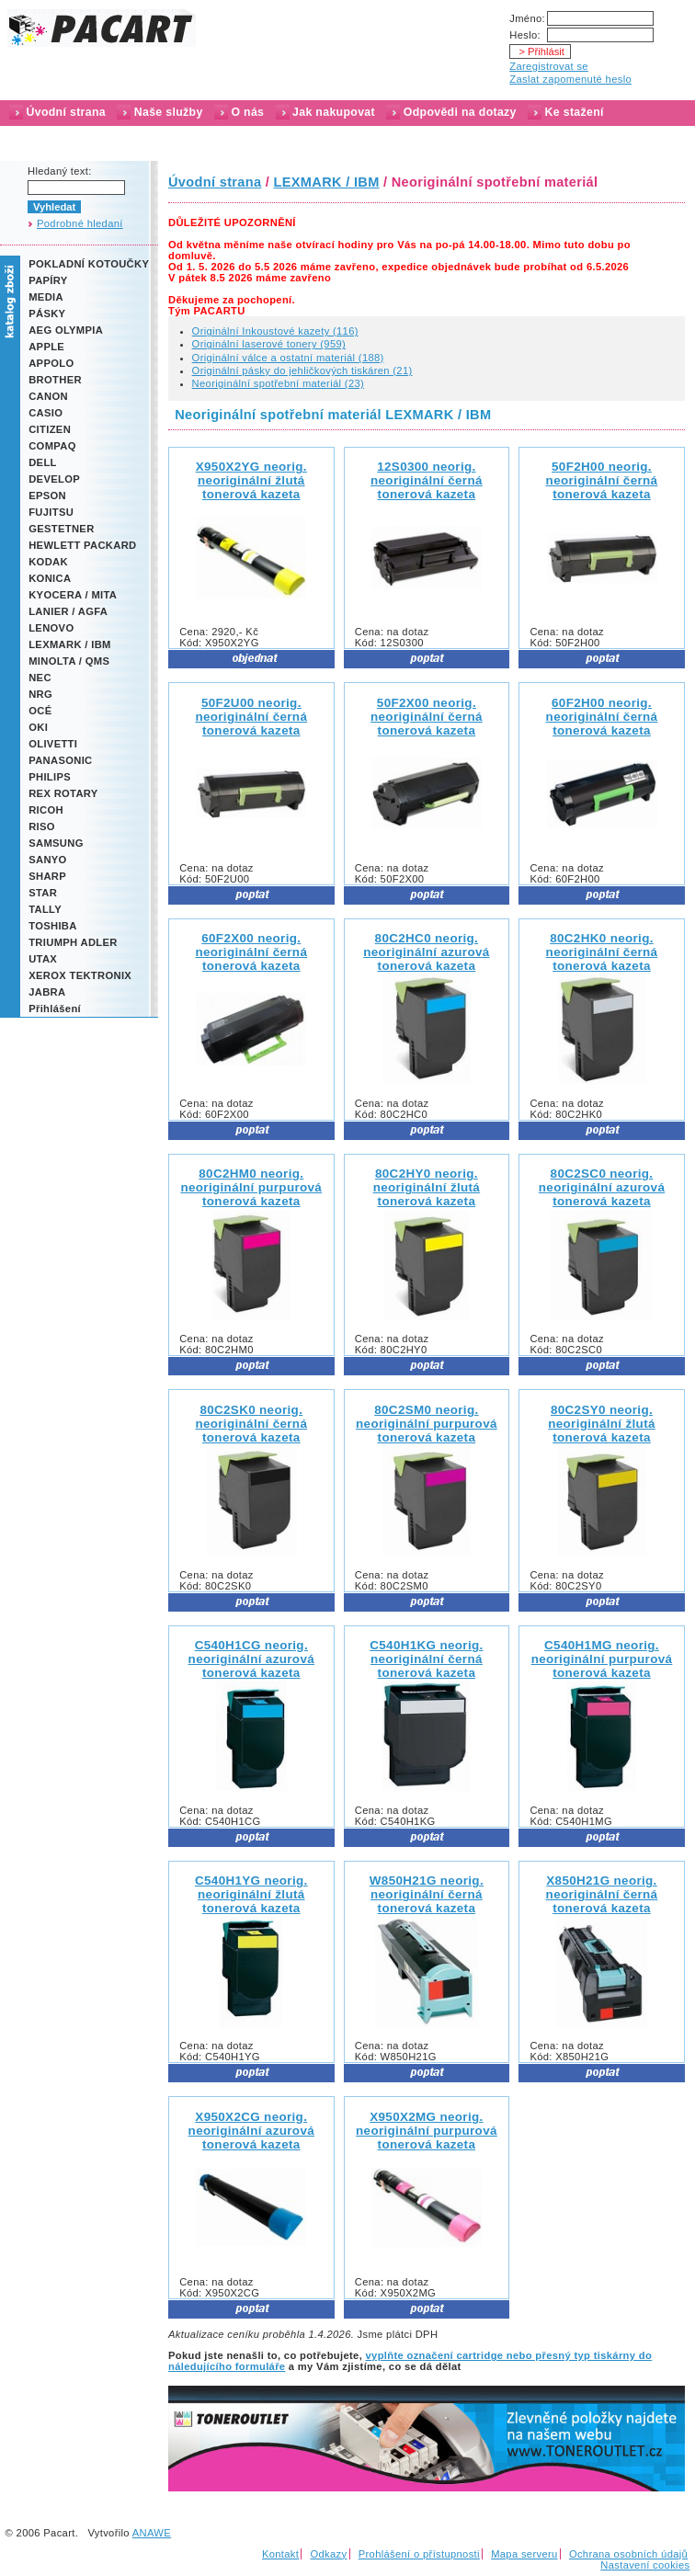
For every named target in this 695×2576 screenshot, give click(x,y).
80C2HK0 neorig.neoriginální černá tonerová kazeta (602, 952)
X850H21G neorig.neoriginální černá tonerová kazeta (602, 1894)
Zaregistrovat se (548, 66)
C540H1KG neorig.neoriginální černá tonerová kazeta (426, 1659)
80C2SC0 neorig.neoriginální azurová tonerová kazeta (602, 1187)
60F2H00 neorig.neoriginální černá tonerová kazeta (602, 716)
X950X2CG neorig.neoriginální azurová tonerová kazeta (251, 2130)
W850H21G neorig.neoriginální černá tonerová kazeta (427, 1894)
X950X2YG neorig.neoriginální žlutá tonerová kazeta (251, 480)
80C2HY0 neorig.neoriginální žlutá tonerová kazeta (427, 1187)
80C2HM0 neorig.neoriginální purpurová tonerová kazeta (251, 1187)
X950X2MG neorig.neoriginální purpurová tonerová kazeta (426, 2130)
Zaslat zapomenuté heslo (570, 79)
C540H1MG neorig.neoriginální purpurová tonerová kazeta (602, 1659)
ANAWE (151, 2532)
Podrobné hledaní (80, 223)
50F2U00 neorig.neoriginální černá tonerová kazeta (251, 716)
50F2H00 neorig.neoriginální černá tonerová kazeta (602, 480)
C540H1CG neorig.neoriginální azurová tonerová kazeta (251, 1659)
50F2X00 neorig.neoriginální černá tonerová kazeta (426, 716)
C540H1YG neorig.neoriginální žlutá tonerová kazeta (251, 1894)
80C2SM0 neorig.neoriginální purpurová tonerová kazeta (426, 1423)
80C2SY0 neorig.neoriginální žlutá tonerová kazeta (601, 1423)
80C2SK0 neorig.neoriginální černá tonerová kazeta (251, 1423)
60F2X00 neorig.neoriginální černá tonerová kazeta (251, 952)
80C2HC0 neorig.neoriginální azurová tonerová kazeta (426, 952)
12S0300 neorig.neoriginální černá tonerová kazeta (426, 480)
